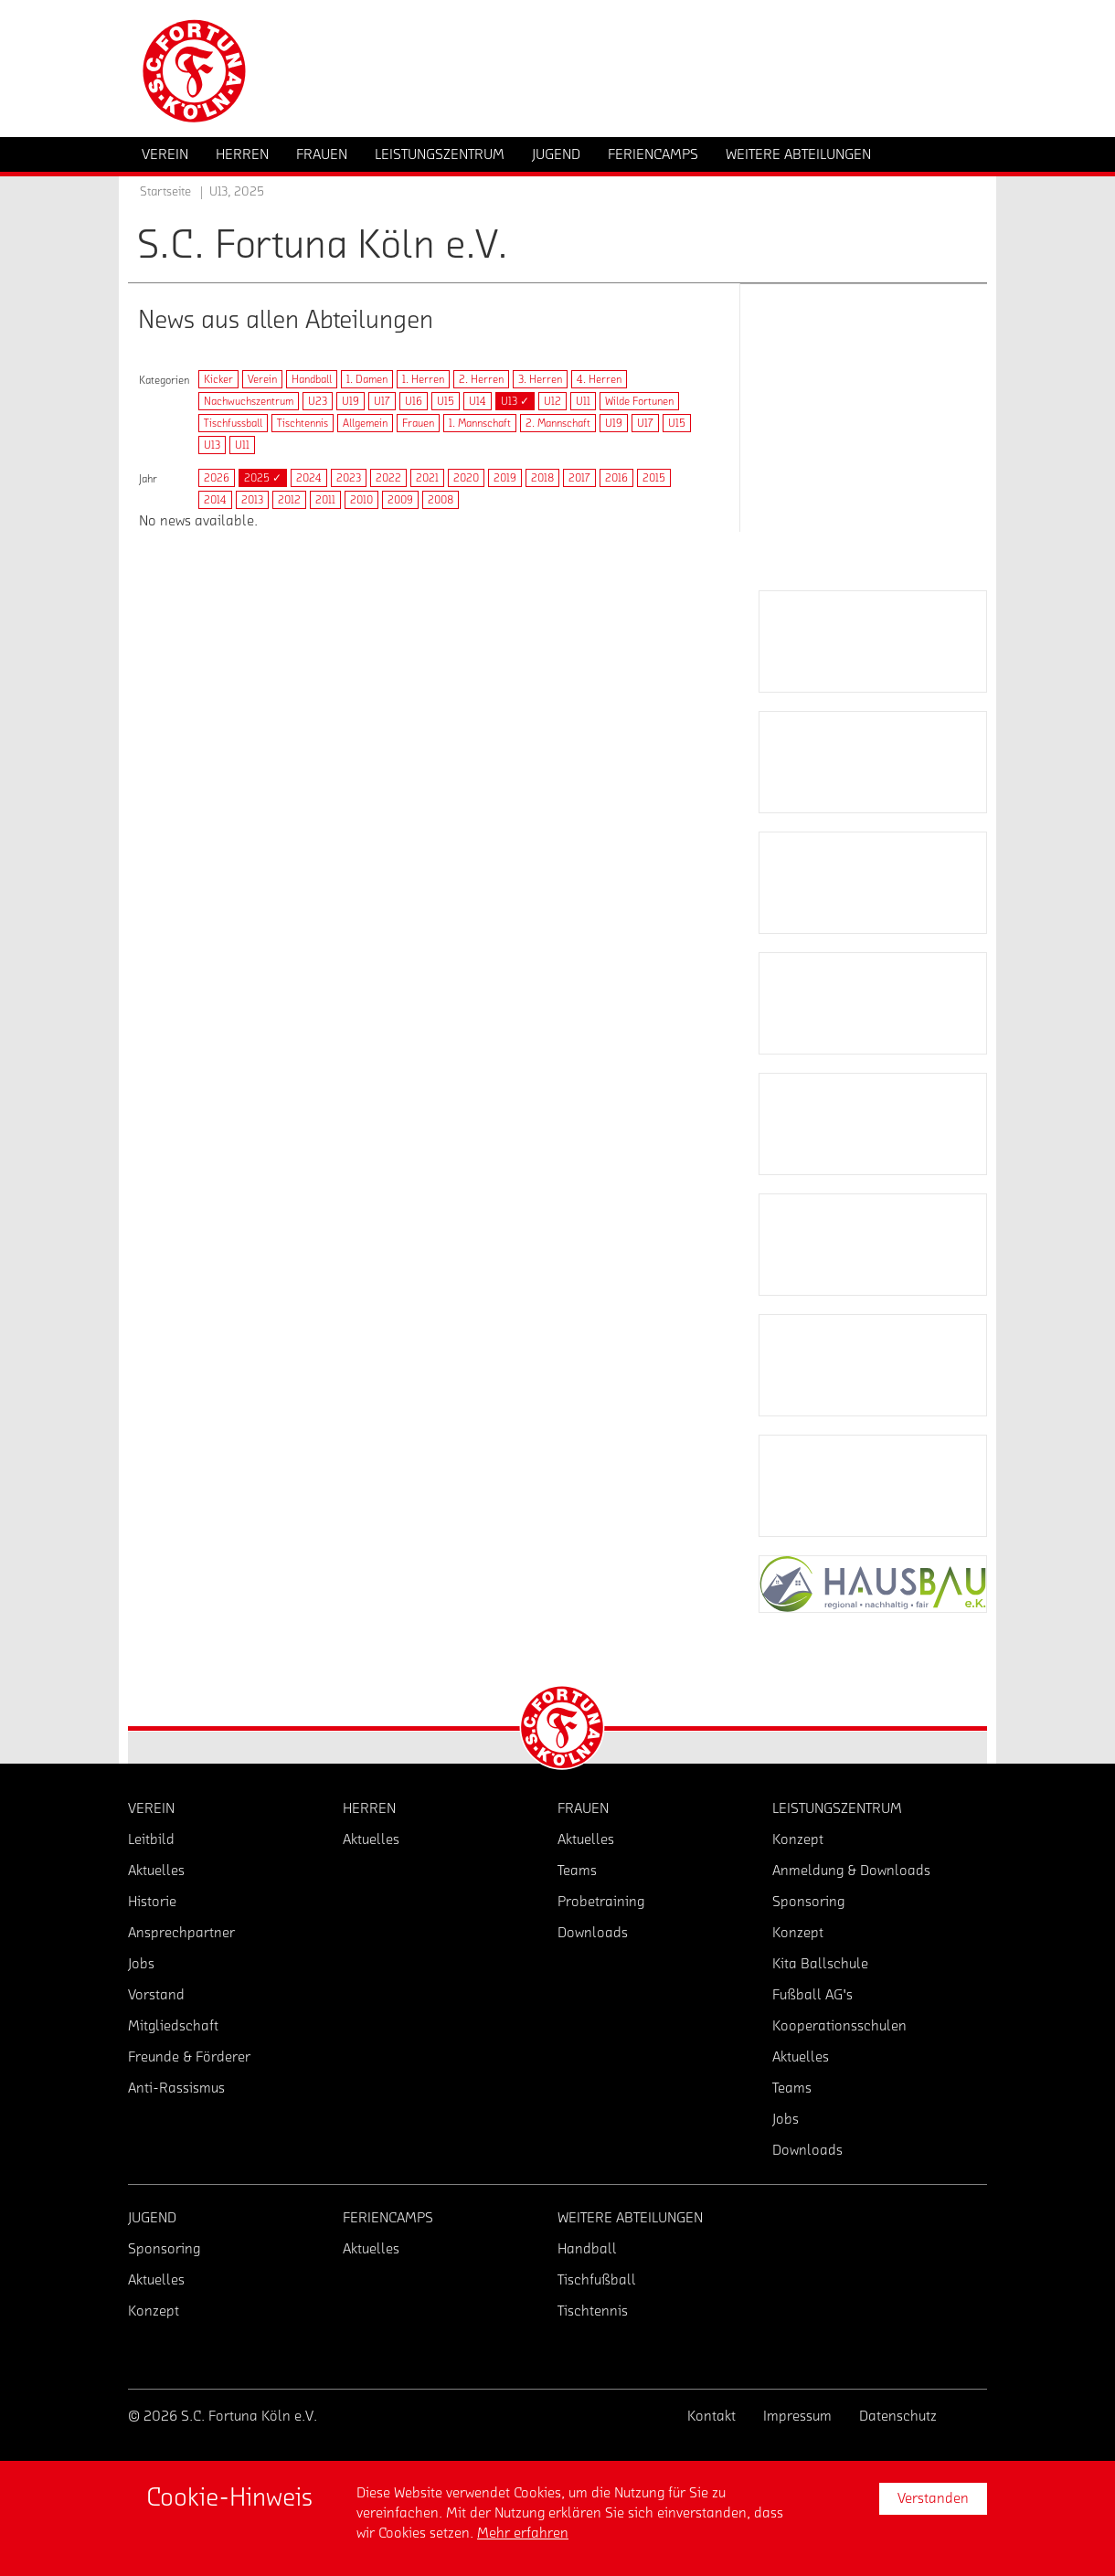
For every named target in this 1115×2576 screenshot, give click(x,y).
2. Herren (481, 379)
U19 (350, 401)
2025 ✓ (262, 477)
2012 (289, 499)
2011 (325, 499)
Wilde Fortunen (639, 401)
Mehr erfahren (522, 2533)
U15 (445, 401)
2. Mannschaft (558, 423)
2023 (348, 477)
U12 (552, 401)
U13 (212, 445)
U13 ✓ (515, 401)
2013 (252, 499)
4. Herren (599, 379)
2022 (388, 477)
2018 (542, 477)
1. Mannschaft (480, 423)
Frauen (418, 423)
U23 (317, 401)
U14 (477, 401)
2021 (427, 477)
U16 (413, 401)
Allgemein (365, 423)
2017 (579, 477)
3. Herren (540, 379)
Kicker (218, 379)
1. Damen (367, 379)
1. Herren (423, 379)
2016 (616, 477)
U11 (583, 401)
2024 (309, 477)
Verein (262, 379)
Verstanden (933, 2498)
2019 (505, 477)
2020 (466, 477)
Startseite (165, 192)
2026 (216, 477)
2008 (440, 499)
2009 (400, 499)
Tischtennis (302, 423)
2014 (215, 499)
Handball (312, 379)
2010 (361, 499)
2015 (653, 477)
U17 (382, 401)
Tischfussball (233, 423)
